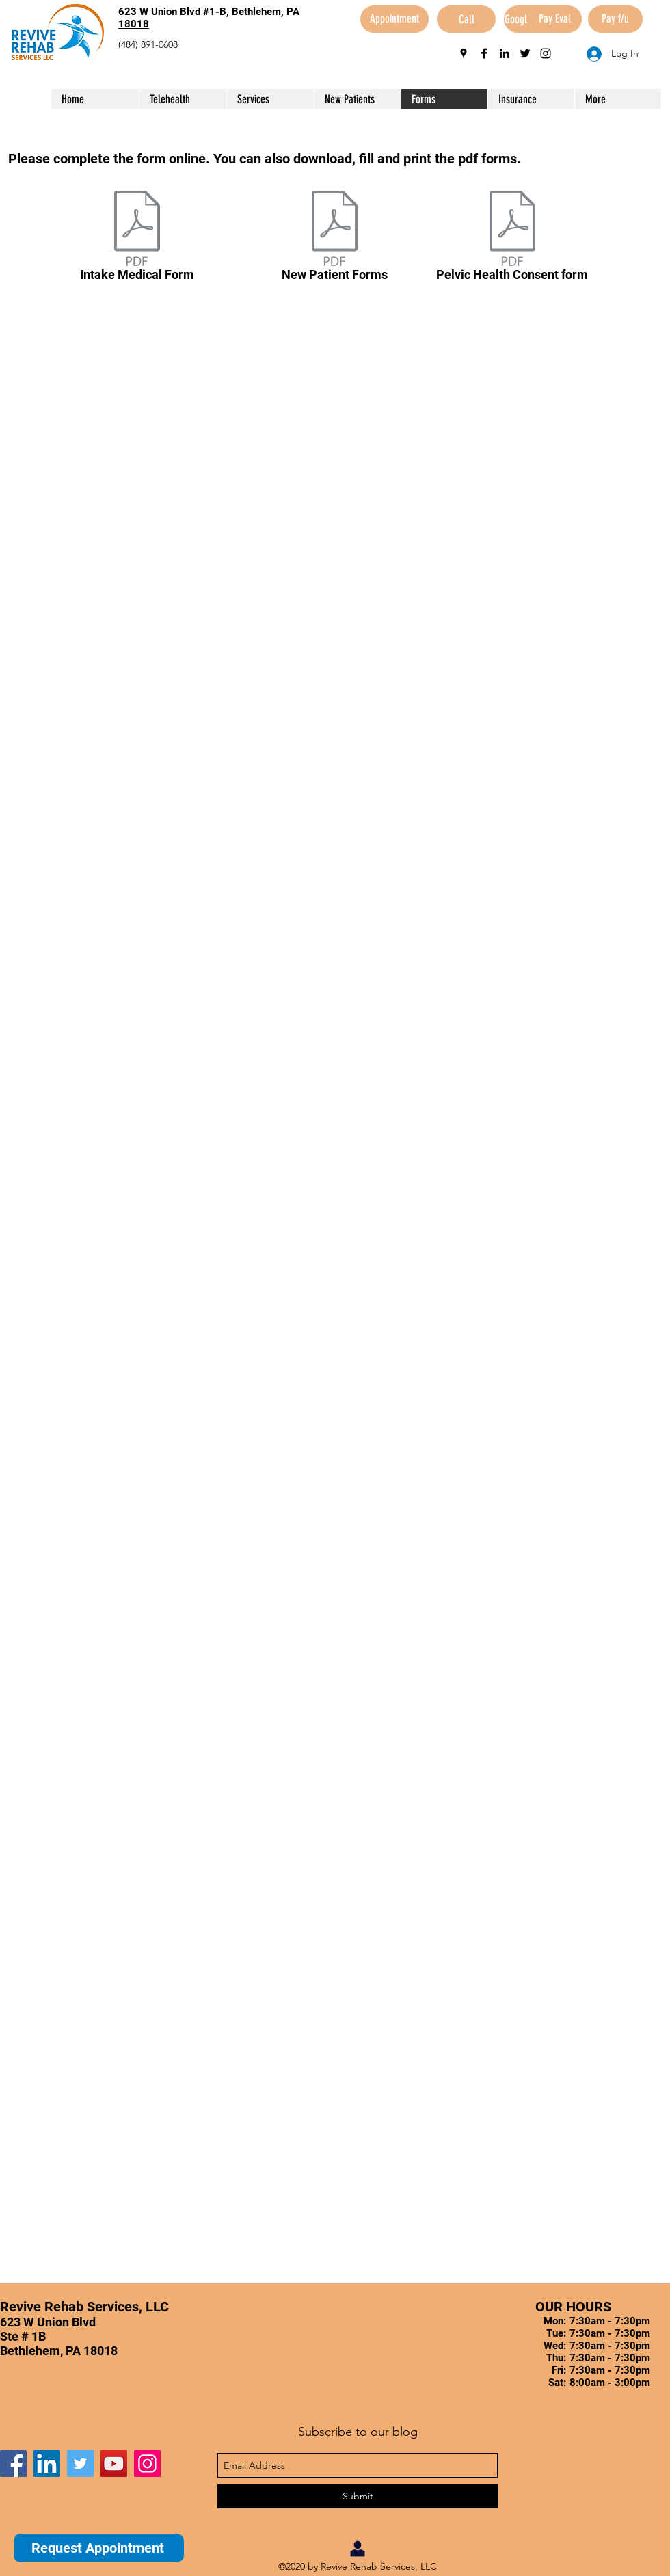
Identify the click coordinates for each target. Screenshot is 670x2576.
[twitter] (525, 53)
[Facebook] (13, 2463)
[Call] (466, 19)
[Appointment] (394, 19)
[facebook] (484, 53)
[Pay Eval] (554, 19)
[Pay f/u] (615, 19)
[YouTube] (113, 2463)
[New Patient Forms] (334, 238)
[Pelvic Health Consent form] (512, 238)
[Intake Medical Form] (137, 238)
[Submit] (357, 2496)
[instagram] (545, 53)
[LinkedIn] (47, 2463)
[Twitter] (80, 2463)
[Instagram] (147, 2463)
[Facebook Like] (85, 2429)
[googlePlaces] (463, 53)
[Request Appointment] (99, 2548)
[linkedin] (504, 53)
